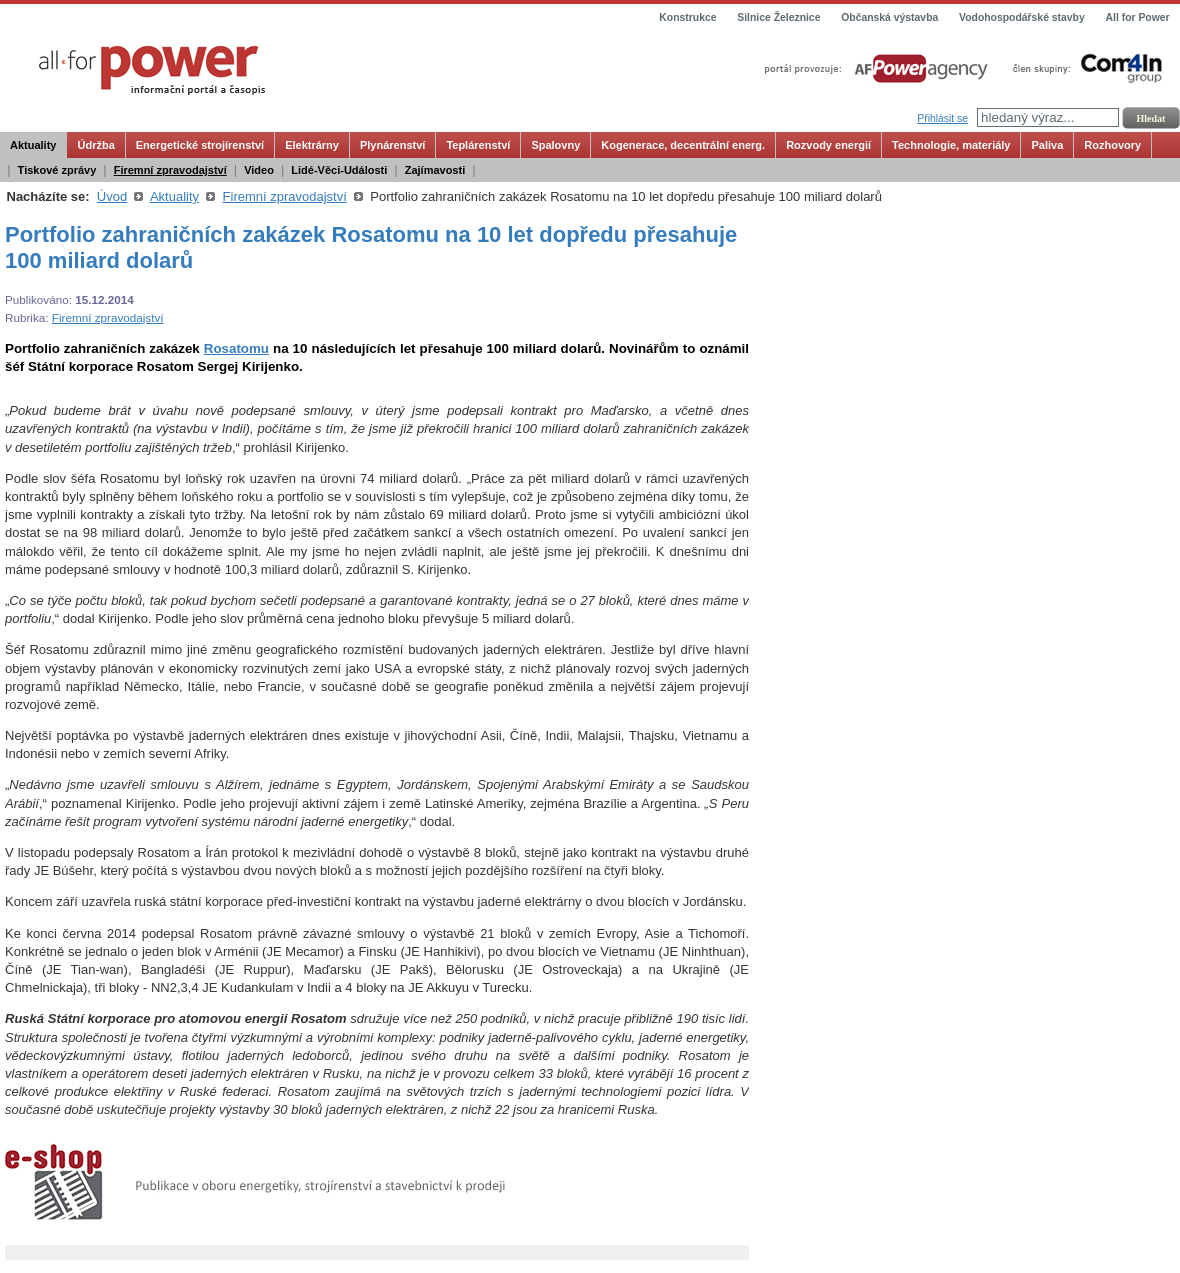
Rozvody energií (828, 145)
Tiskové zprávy (57, 170)
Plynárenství (392, 145)
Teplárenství (478, 145)
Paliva (1047, 145)
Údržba (95, 145)
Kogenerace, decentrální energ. (683, 145)
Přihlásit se (942, 118)
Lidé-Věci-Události (339, 170)
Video (259, 170)
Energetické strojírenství (200, 145)
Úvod (112, 196)
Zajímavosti (435, 170)
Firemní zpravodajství (170, 170)
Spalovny (555, 145)
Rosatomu (236, 348)
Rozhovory (1112, 145)
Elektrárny (312, 145)
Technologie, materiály (951, 145)
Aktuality (33, 145)
